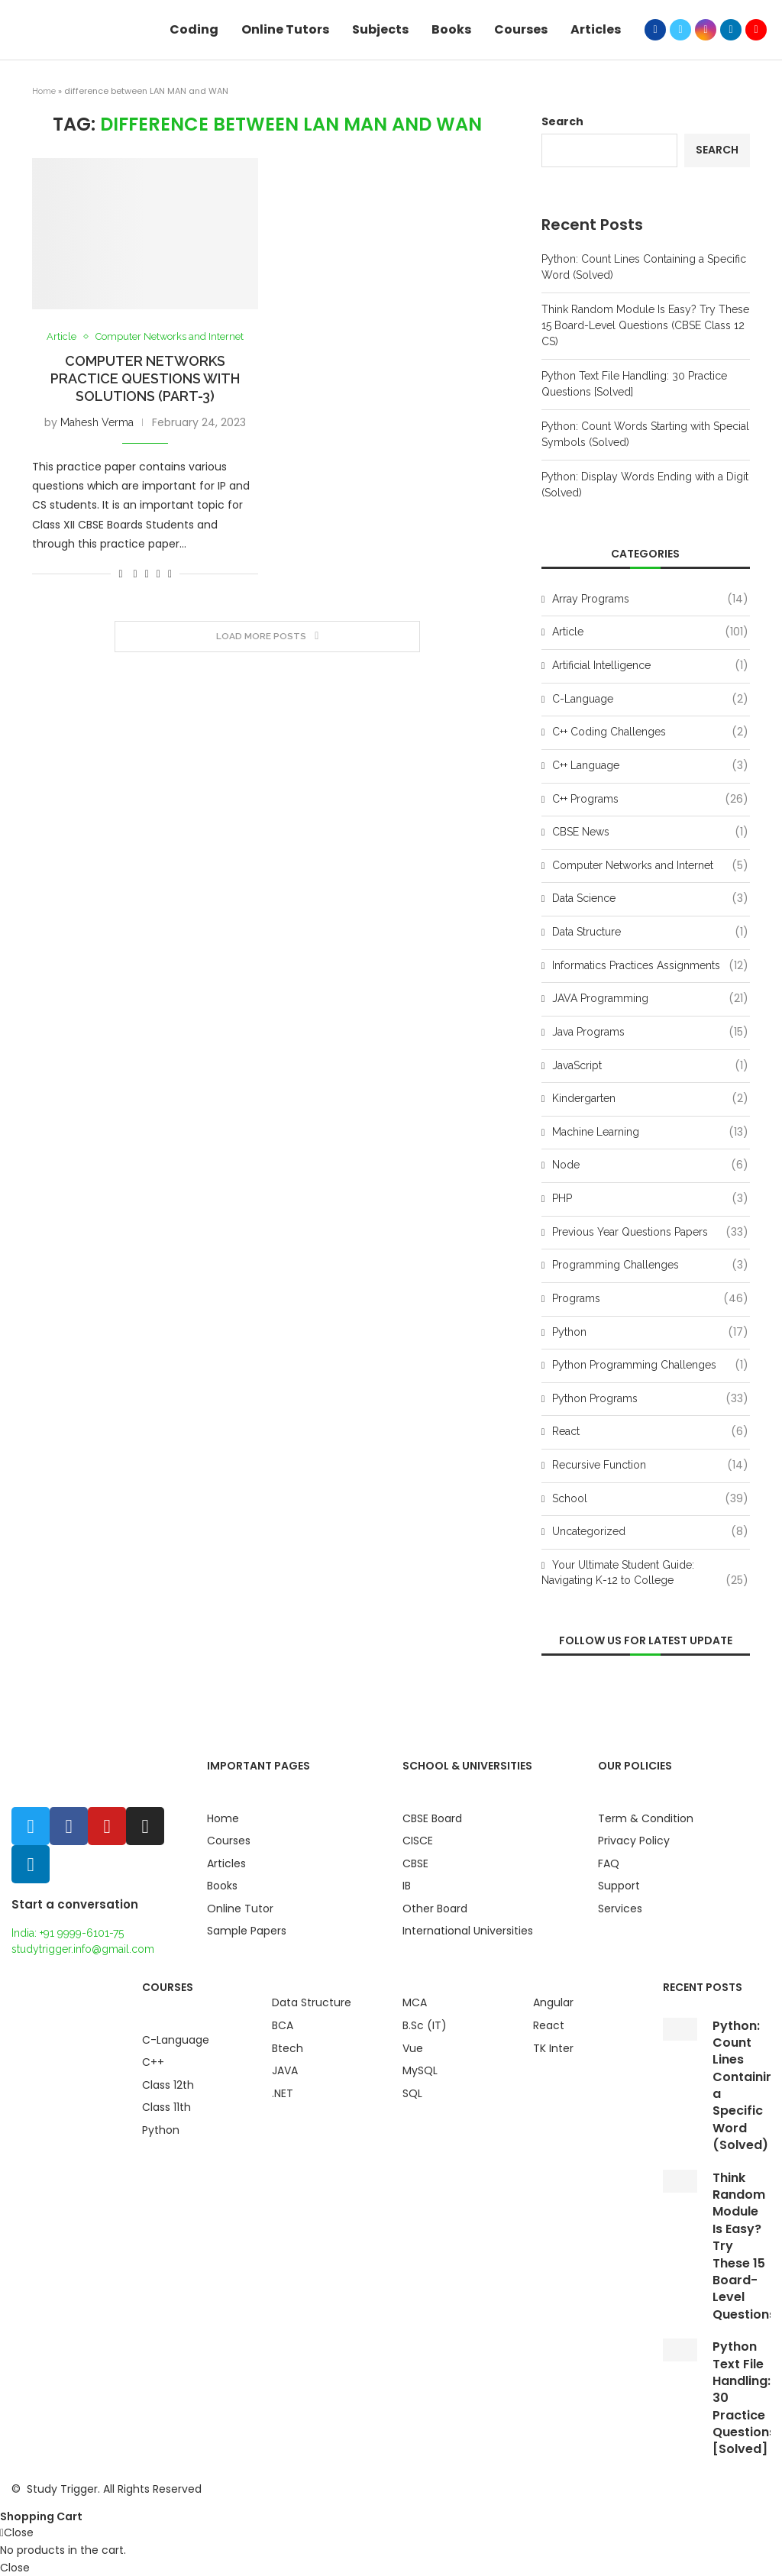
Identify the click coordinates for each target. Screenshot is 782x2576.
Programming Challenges (650, 1265)
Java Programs (650, 1032)
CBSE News (650, 832)
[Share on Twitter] (147, 573)
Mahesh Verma (97, 422)
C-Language (650, 699)
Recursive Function (650, 1465)
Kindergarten (650, 1099)
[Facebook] (655, 29)
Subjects (380, 29)
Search (562, 121)
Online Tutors (285, 29)
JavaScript (650, 1066)
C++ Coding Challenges (650, 732)
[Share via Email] (170, 573)
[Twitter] (680, 29)
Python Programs (650, 1399)
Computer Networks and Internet (169, 336)
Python (650, 1332)
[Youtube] (756, 29)
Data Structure (650, 932)
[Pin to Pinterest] (158, 573)
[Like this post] (120, 573)
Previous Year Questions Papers (650, 1232)
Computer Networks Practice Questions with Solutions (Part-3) (145, 378)
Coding (194, 29)
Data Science (650, 899)
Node (650, 1165)
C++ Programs (650, 799)
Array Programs (650, 599)
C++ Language (650, 766)
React (650, 1432)
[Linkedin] (731, 29)
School (650, 1499)
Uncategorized (650, 1532)
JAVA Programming (650, 999)
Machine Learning (650, 1132)
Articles (595, 29)
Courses (521, 29)
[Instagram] (705, 29)
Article (61, 336)
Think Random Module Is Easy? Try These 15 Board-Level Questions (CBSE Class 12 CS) (645, 325)
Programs (650, 1299)
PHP (650, 1199)
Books (451, 29)
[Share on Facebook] (135, 573)
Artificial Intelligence (650, 666)
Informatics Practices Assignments (650, 966)
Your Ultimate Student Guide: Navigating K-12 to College (644, 1573)
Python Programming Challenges (650, 1365)
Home (44, 91)
